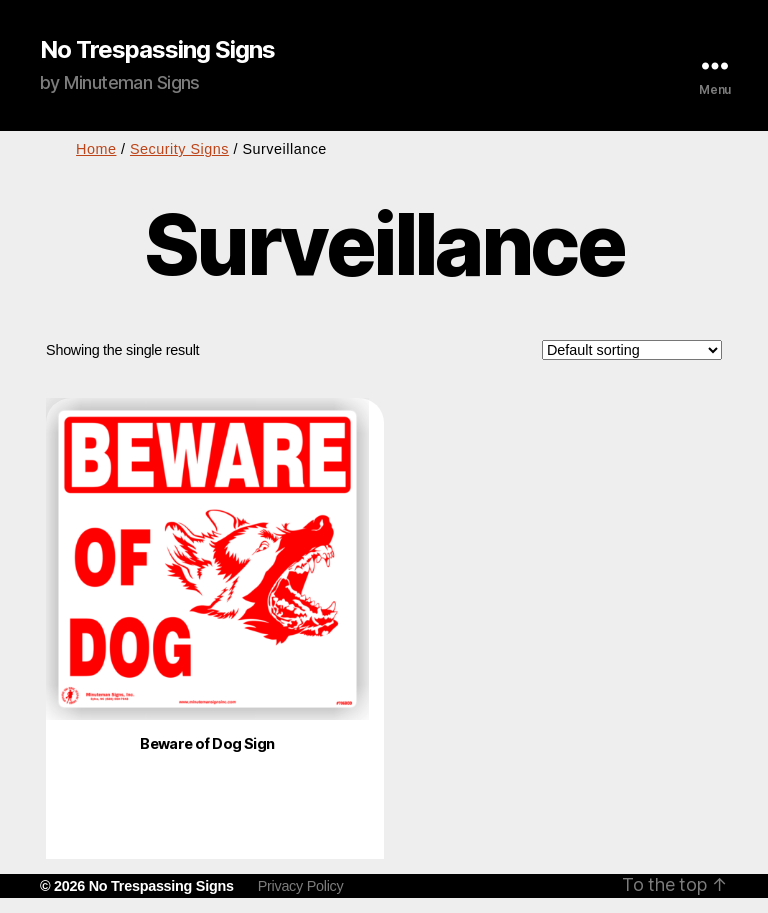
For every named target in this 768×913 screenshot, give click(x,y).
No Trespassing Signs (157, 50)
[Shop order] (632, 350)
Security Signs (179, 149)
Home (96, 149)
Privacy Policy (301, 886)
